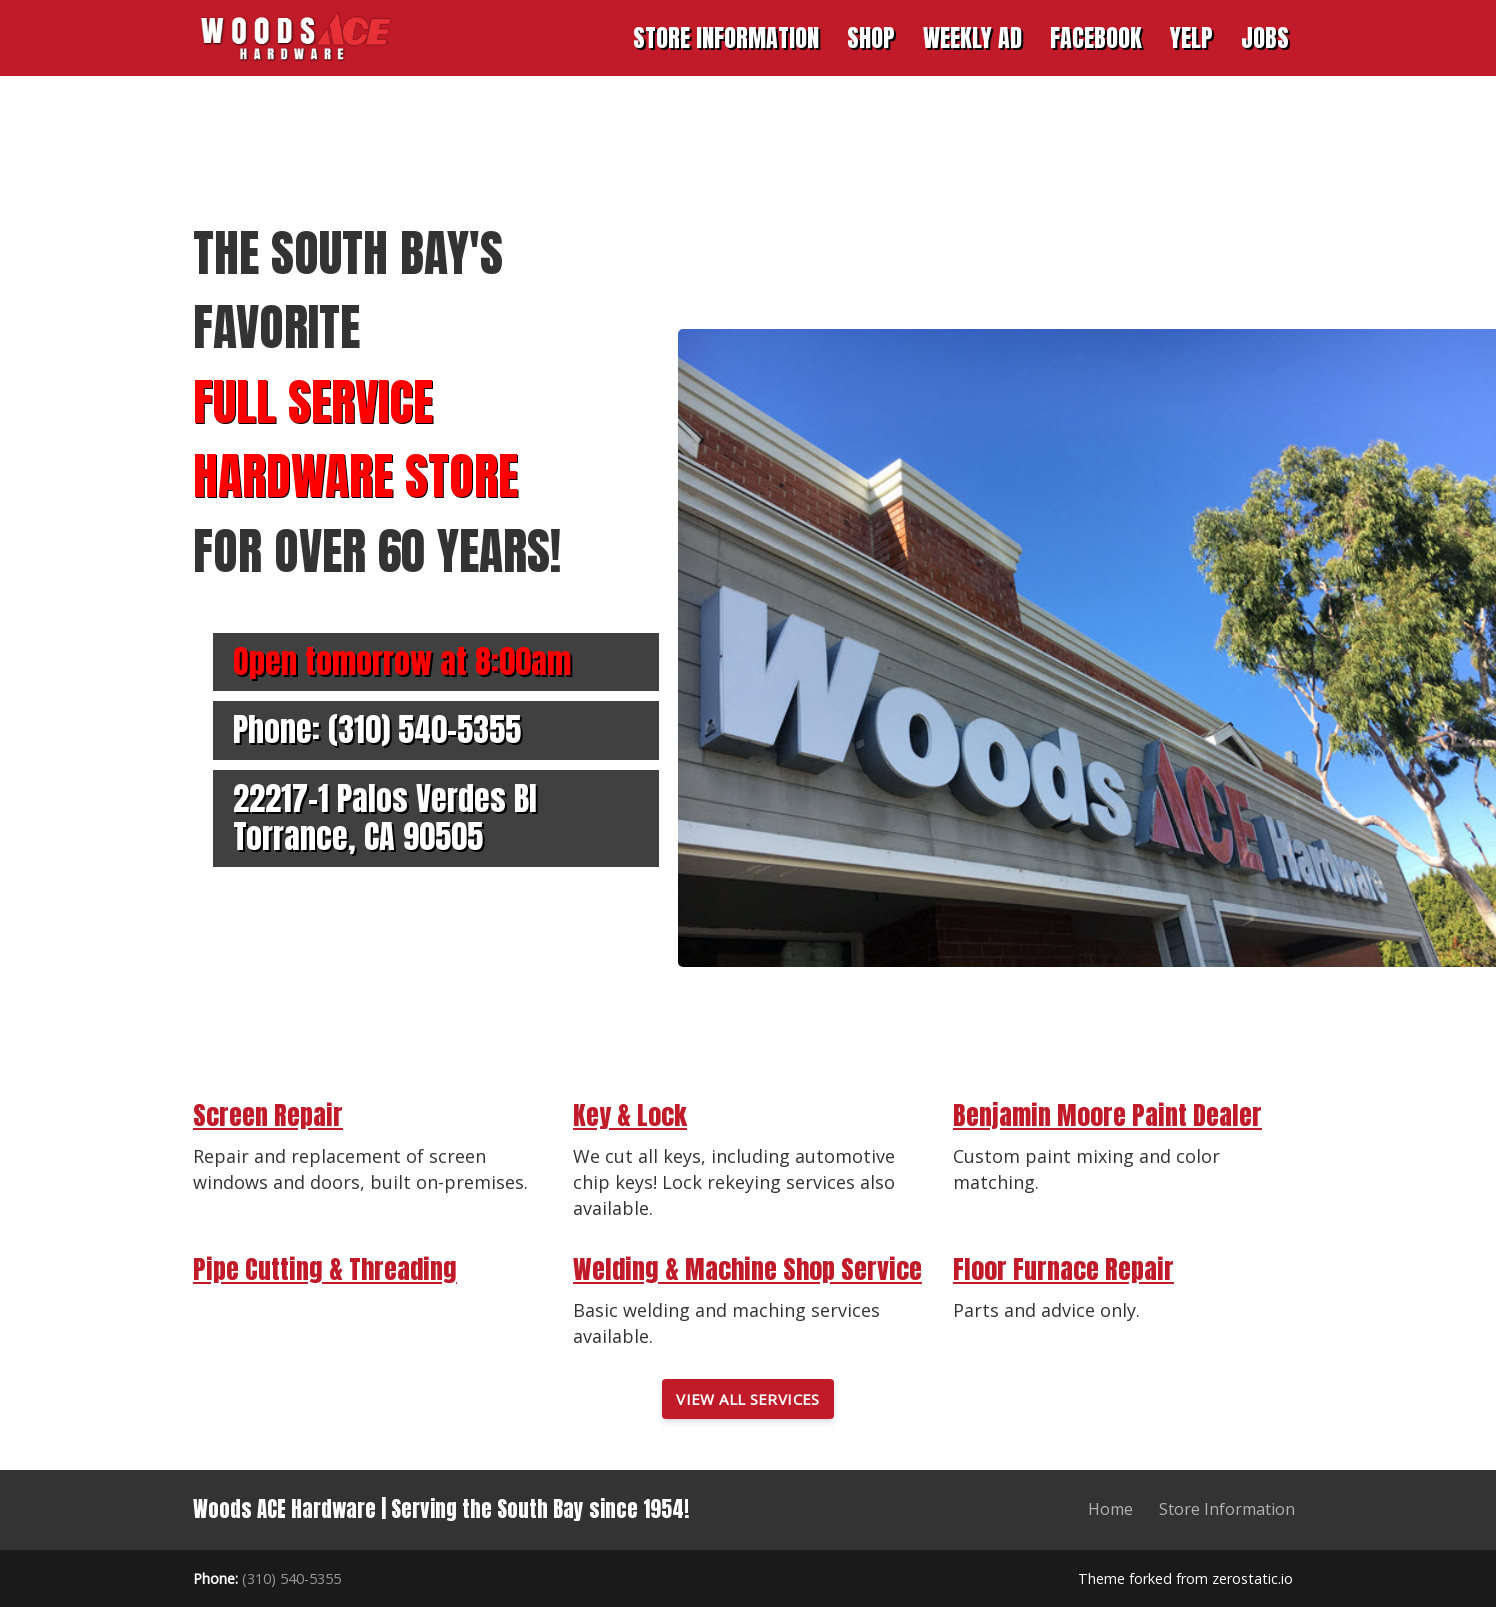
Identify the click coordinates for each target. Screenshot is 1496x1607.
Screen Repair (268, 1115)
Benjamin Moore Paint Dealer (1107, 1115)
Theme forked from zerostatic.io (1185, 1578)
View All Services (747, 1399)
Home (1110, 1509)
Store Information (1227, 1509)
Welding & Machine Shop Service (747, 1269)
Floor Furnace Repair (1063, 1269)
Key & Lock (630, 1115)
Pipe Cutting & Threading (325, 1269)
